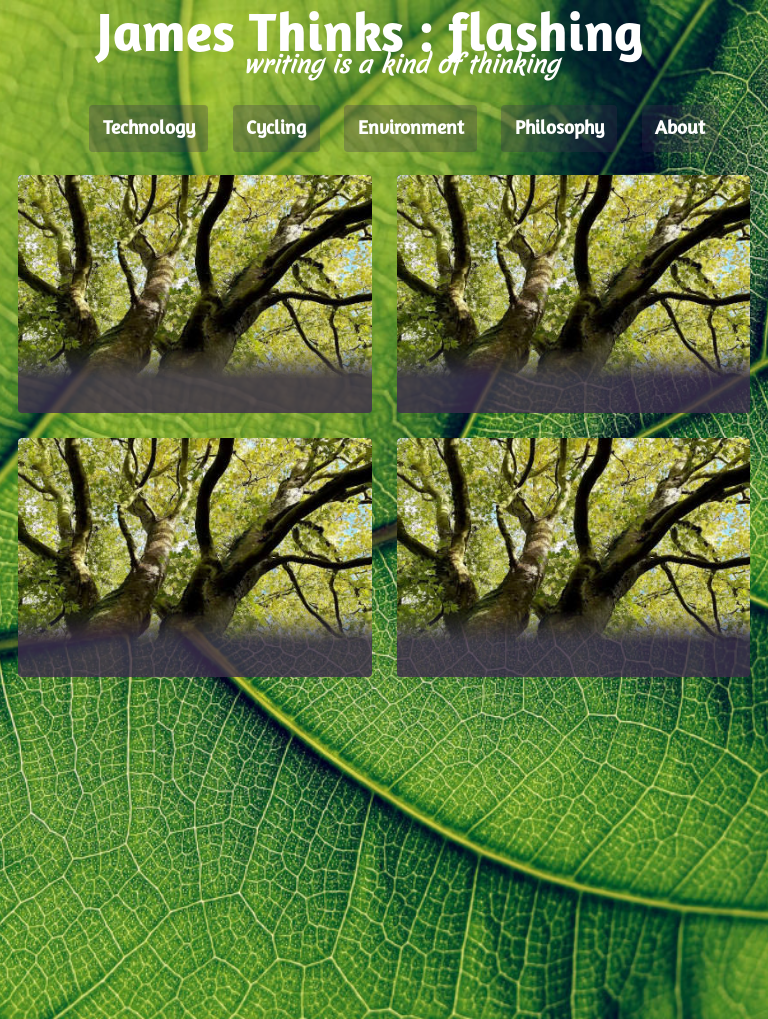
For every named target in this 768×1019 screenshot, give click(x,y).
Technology (149, 129)
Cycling (276, 129)
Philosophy (559, 129)
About (680, 129)
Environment (411, 129)
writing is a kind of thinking (401, 64)
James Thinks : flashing (370, 37)
